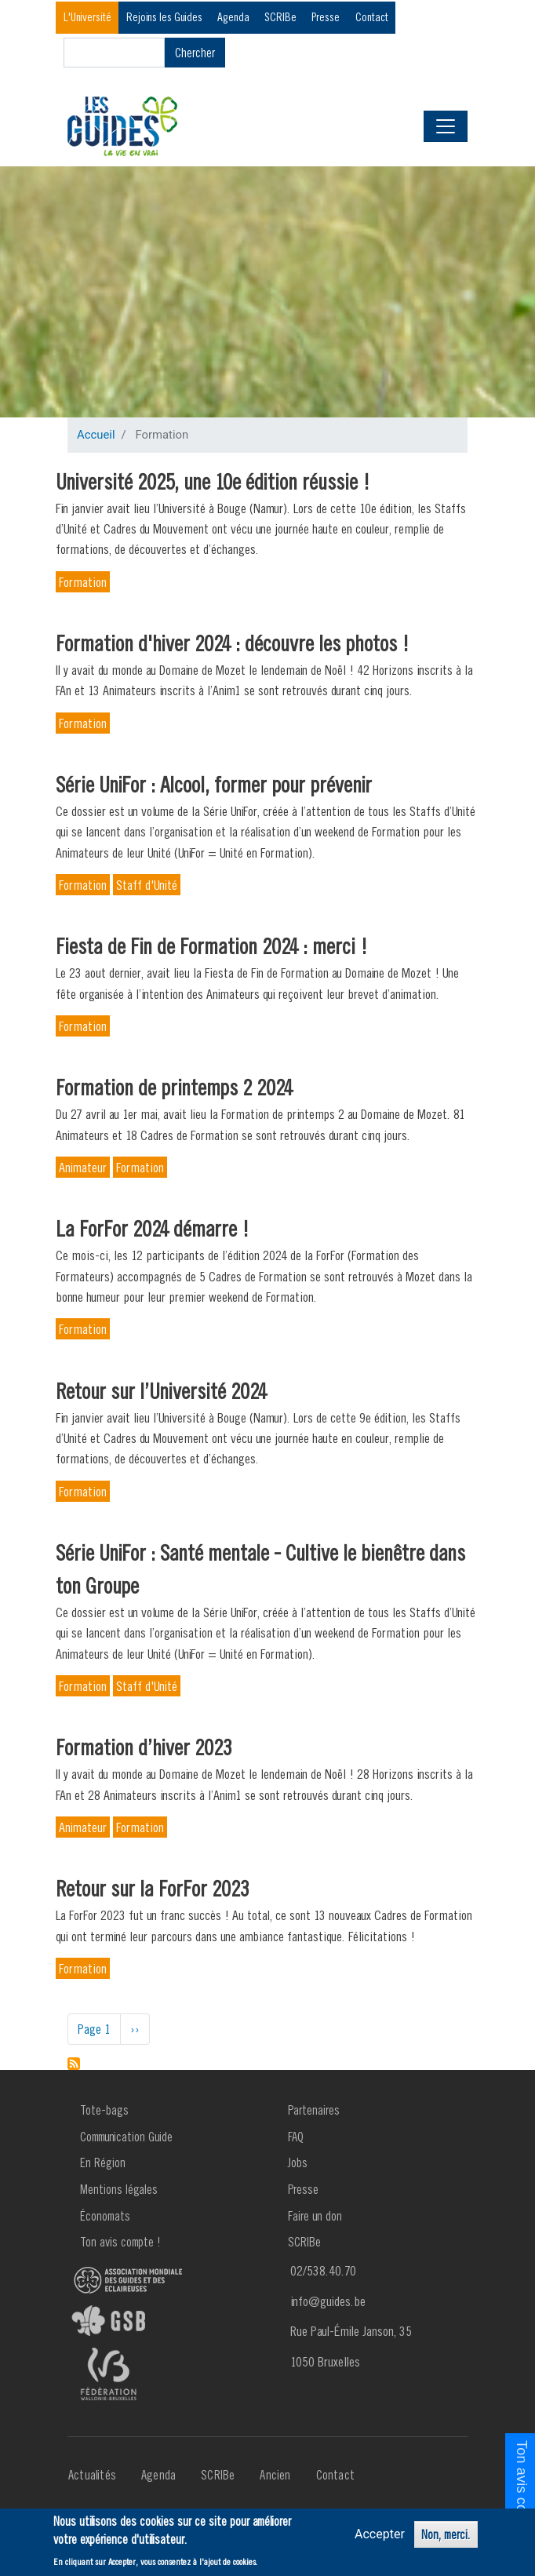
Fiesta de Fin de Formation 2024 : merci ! (212, 946)
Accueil (96, 435)
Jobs (298, 2162)
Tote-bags (104, 2110)
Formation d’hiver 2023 (144, 1747)
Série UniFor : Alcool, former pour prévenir (214, 784)
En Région (103, 2162)
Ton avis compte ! (120, 2242)
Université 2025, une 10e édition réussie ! (213, 481)
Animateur (83, 1167)
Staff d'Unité (146, 884)
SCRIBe (280, 17)
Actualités (92, 2475)
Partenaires (314, 2110)
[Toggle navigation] (446, 126)
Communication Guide (126, 2137)
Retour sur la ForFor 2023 (152, 1888)
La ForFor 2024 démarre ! (152, 1228)
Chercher (195, 53)
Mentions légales (119, 2189)
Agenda (233, 17)
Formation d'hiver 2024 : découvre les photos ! (232, 643)
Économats (105, 2216)
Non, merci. (446, 2535)
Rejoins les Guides (164, 17)
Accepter (380, 2534)
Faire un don (315, 2216)
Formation (83, 582)
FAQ (296, 2137)
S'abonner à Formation (73, 2063)
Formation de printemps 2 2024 (174, 1087)
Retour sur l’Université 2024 (161, 1391)
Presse (325, 17)
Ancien (275, 2475)
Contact (371, 17)
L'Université (87, 17)
